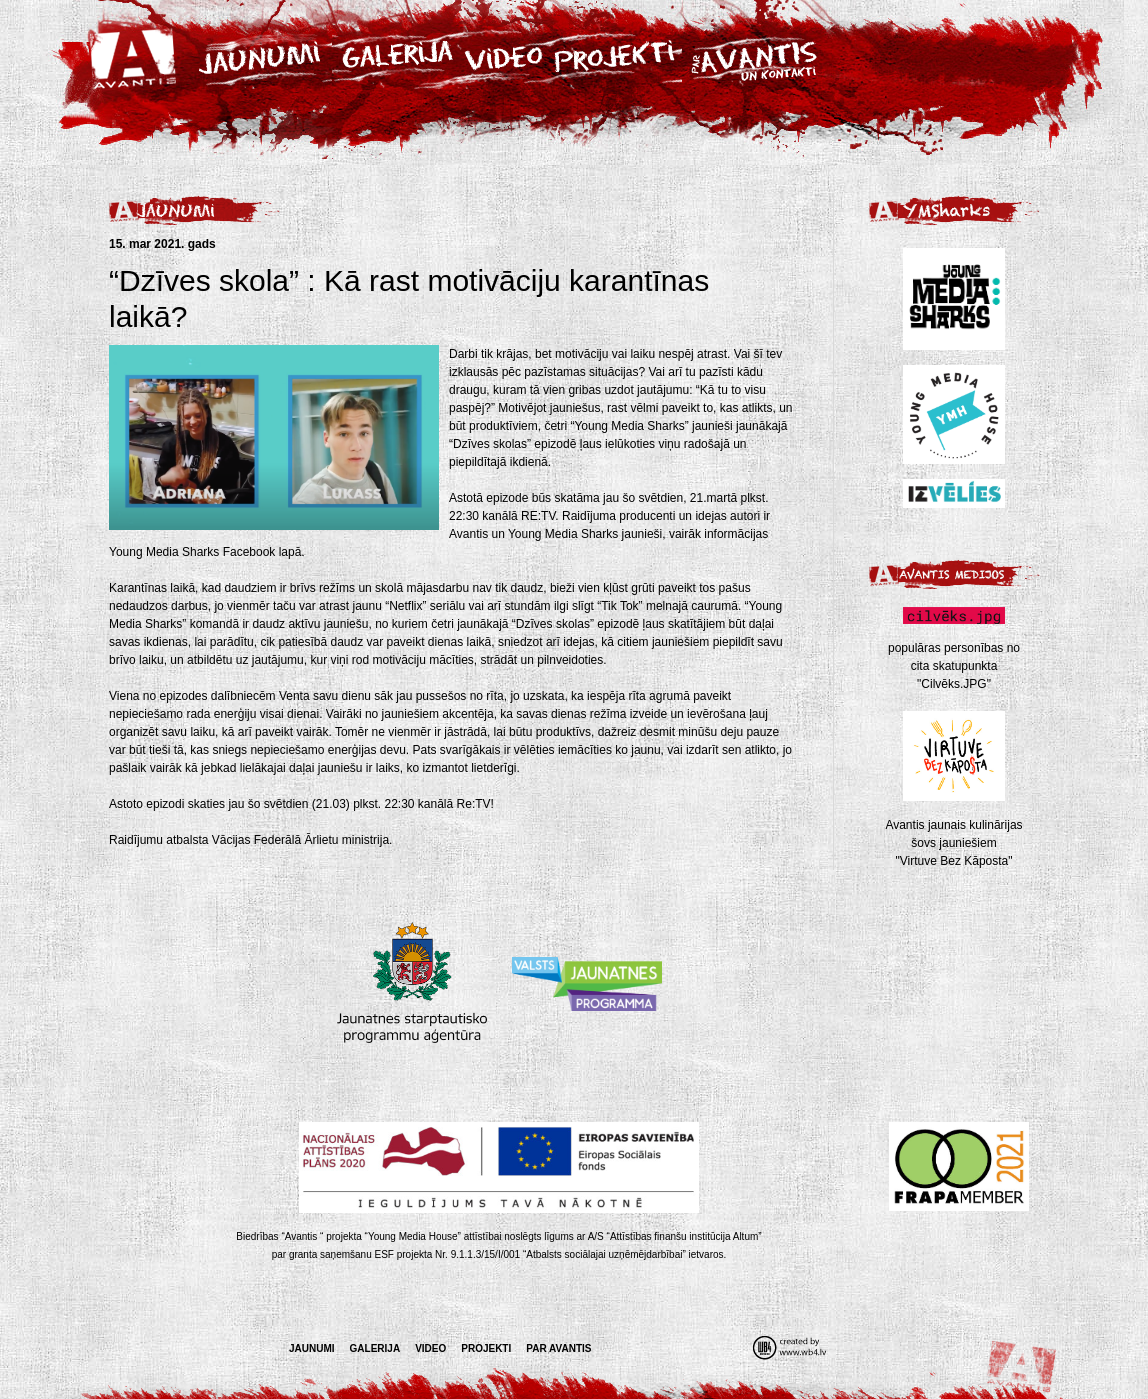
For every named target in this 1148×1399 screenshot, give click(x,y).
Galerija (375, 1348)
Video (430, 1348)
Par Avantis (558, 1348)
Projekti (486, 1348)
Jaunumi (312, 1348)
